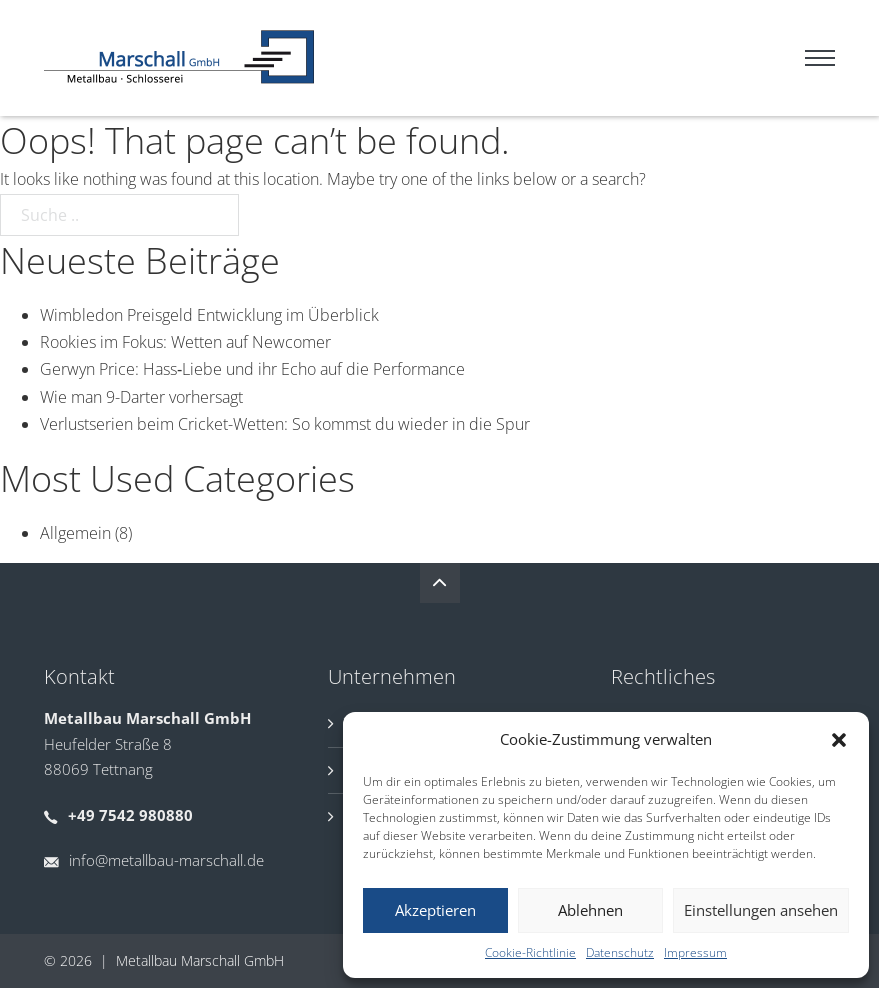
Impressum (695, 952)
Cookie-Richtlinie (530, 952)
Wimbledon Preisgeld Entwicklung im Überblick (209, 315)
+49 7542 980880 (130, 815)
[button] (839, 740)
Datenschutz (620, 952)
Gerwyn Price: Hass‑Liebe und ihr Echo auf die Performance (252, 369)
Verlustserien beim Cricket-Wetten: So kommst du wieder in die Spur (285, 424)
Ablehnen (590, 910)
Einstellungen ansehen (761, 910)
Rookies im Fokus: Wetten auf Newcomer (185, 342)
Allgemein (75, 533)
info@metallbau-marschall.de (166, 860)
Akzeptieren (435, 910)
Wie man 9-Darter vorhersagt (141, 397)
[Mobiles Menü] (820, 58)
